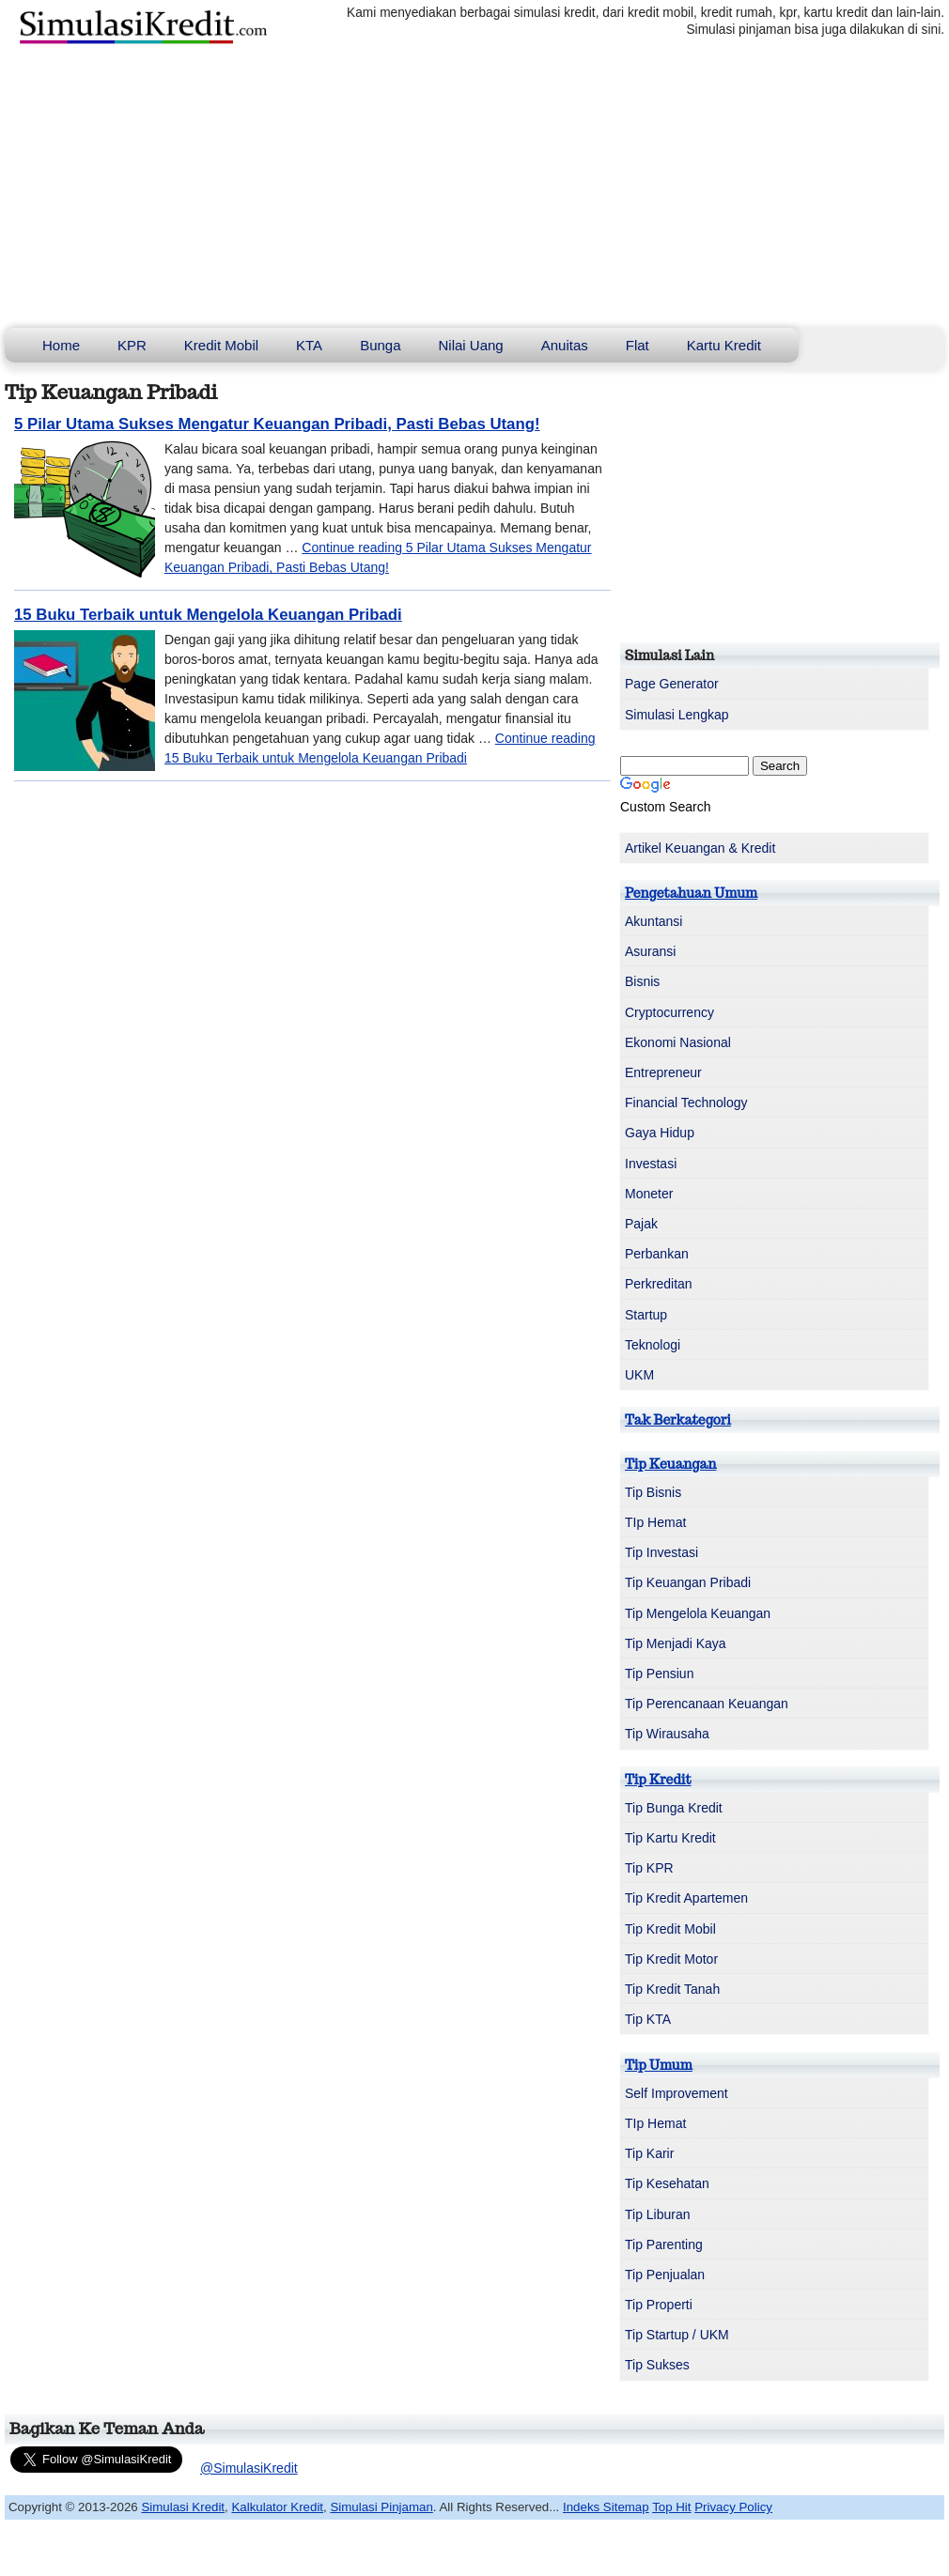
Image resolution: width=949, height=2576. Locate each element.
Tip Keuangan (670, 1464)
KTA (309, 345)
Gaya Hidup (659, 1132)
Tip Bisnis (653, 1492)
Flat (637, 345)
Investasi (651, 1163)
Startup (646, 1314)
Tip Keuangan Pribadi (688, 1582)
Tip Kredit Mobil (670, 1928)
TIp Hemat (655, 1522)
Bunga (380, 345)
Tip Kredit (658, 1779)
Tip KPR (649, 1867)
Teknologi (652, 1344)
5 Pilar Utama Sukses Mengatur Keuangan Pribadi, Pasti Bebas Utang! (277, 424)
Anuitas (564, 345)
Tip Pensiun (659, 1673)
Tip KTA (648, 2019)
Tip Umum (658, 2065)
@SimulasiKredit (249, 2468)
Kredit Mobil (221, 345)
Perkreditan (658, 1283)
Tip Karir (649, 2153)
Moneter (649, 1193)
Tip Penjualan (665, 2274)
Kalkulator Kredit (277, 2507)
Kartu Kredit (724, 345)
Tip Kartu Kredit (670, 1837)
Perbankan (657, 1253)
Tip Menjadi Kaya (675, 1643)
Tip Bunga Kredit (674, 1807)
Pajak (641, 1223)
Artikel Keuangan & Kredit (700, 848)
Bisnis (642, 981)
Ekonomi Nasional (678, 1042)
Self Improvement (676, 2093)
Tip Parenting (664, 2244)
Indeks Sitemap (606, 2507)
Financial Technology (686, 1102)
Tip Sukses (657, 2364)
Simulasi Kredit (183, 2507)
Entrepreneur (663, 1072)
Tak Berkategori (678, 1419)
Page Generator (672, 683)
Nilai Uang (471, 345)
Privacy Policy (733, 2507)
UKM (639, 1374)
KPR (132, 345)
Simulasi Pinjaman (381, 2507)
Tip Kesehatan (667, 2183)
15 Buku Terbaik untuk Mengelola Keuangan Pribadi (208, 615)
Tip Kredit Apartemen (686, 1897)
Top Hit (671, 2507)
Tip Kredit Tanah (672, 1989)
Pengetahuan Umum (691, 893)
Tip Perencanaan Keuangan (706, 1703)
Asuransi (650, 951)
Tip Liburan (658, 2214)
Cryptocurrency (669, 1012)
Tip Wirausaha (667, 1733)
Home (61, 345)
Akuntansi (653, 921)
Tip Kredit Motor (671, 1959)
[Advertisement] (474, 186)
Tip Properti (658, 2304)
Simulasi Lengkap (677, 714)
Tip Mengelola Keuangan (697, 1613)
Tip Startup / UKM (677, 2334)
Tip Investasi (661, 1552)
